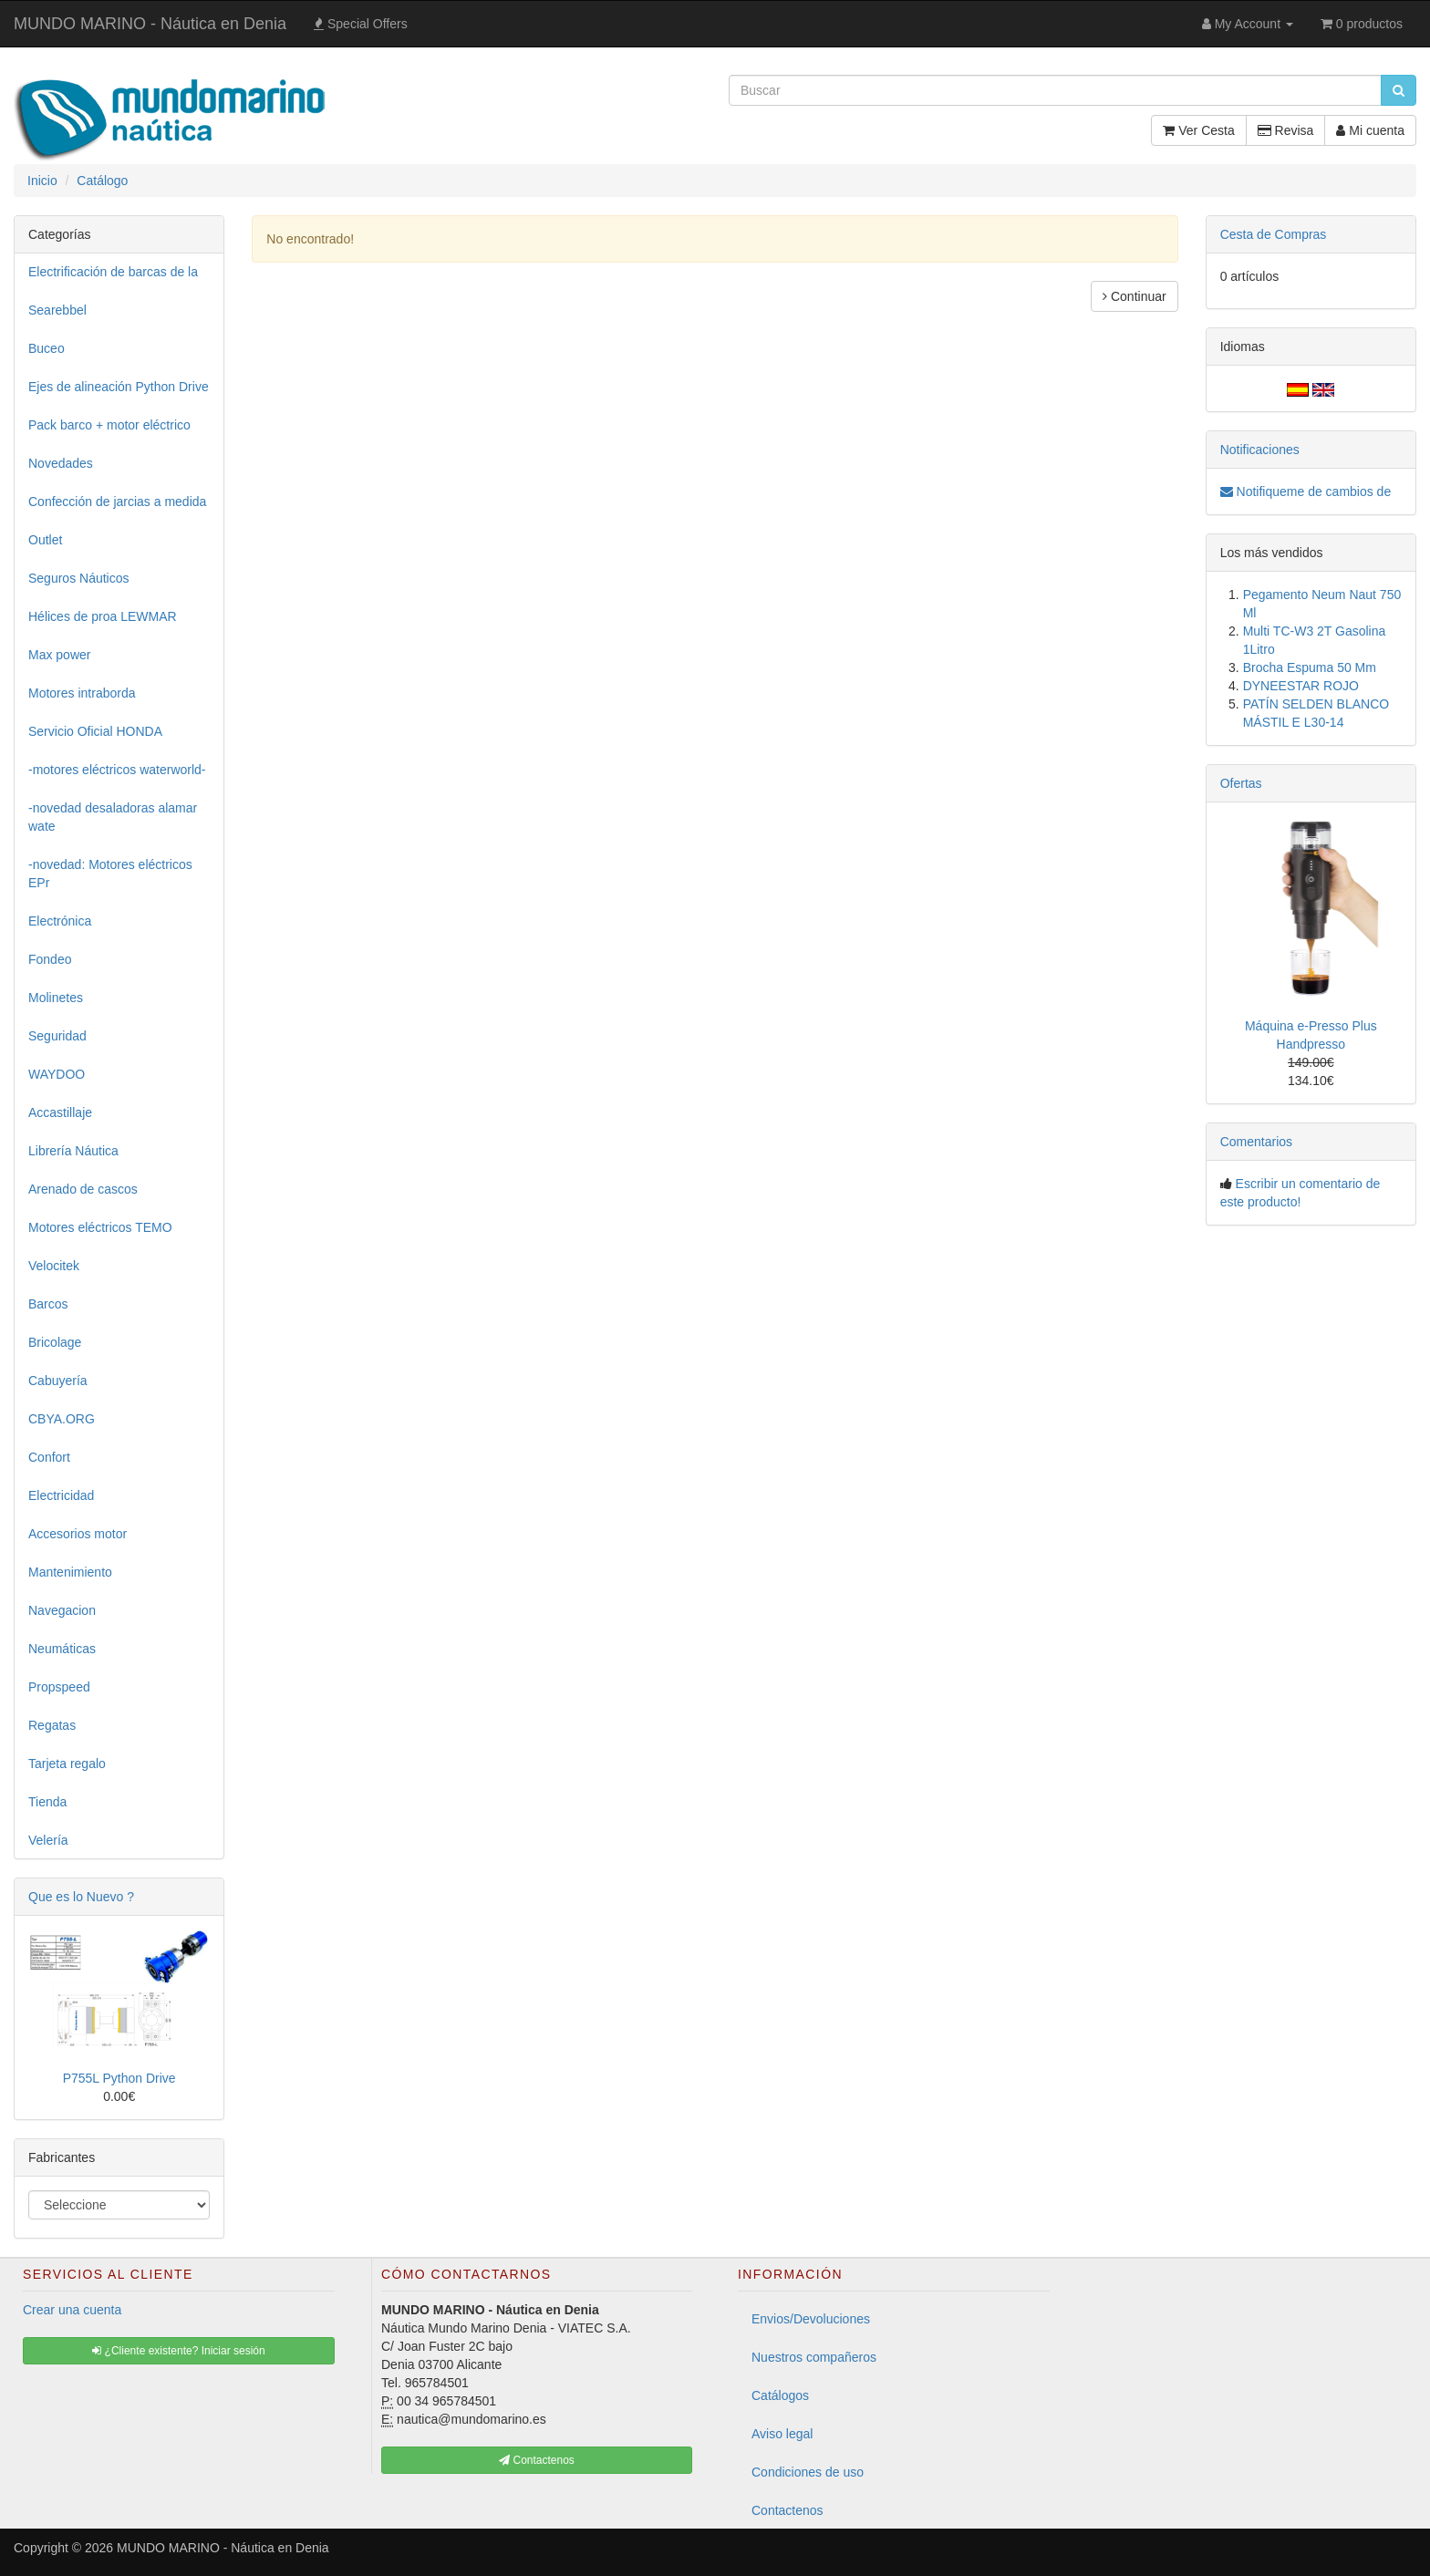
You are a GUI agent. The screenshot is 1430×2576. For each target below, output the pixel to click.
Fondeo (49, 959)
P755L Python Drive (119, 2078)
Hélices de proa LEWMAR (102, 616)
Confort (49, 1457)
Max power (59, 654)
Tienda (47, 1802)
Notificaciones (1260, 449)
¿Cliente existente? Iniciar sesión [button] (178, 2350)
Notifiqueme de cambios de (1306, 491)
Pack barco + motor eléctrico (109, 425)
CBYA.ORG (61, 1419)
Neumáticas (62, 1648)
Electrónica (59, 921)
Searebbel (57, 310)
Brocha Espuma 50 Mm (1309, 667)
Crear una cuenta (72, 2309)
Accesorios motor (77, 1533)
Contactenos (787, 2510)
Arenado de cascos (83, 1189)
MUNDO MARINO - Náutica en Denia (150, 24)
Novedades (60, 463)
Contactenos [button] (537, 2460)
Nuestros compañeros (813, 2357)
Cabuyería (58, 1380)
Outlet (45, 540)
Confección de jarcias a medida (117, 501)
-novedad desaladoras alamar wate (112, 817)
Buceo (46, 348)
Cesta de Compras (1273, 234)
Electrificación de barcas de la (113, 271)
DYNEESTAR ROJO (1301, 685)
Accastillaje (60, 1112)
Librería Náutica (73, 1150)
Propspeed (59, 1687)
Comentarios (1256, 1141)
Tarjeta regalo (67, 1763)
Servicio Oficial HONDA (95, 731)
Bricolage (54, 1342)
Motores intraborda (82, 693)
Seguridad (57, 1036)
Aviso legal (782, 2433)
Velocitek (53, 1265)
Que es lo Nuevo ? (81, 1896)
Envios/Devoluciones (810, 2319)
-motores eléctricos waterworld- (117, 769)
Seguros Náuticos (79, 578)
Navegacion (62, 1610)
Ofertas (1241, 783)
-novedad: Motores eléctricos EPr (110, 873)
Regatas (52, 1725)
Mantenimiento (70, 1572)
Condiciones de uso (807, 2472)
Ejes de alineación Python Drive (118, 386)
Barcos (48, 1304)
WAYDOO (56, 1074)
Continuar (1134, 296)
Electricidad (61, 1495)
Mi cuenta (1370, 130)
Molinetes (55, 997)
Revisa (1286, 130)
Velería (48, 1840)
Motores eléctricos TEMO (100, 1227)
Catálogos (780, 2395)
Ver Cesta (1198, 130)
